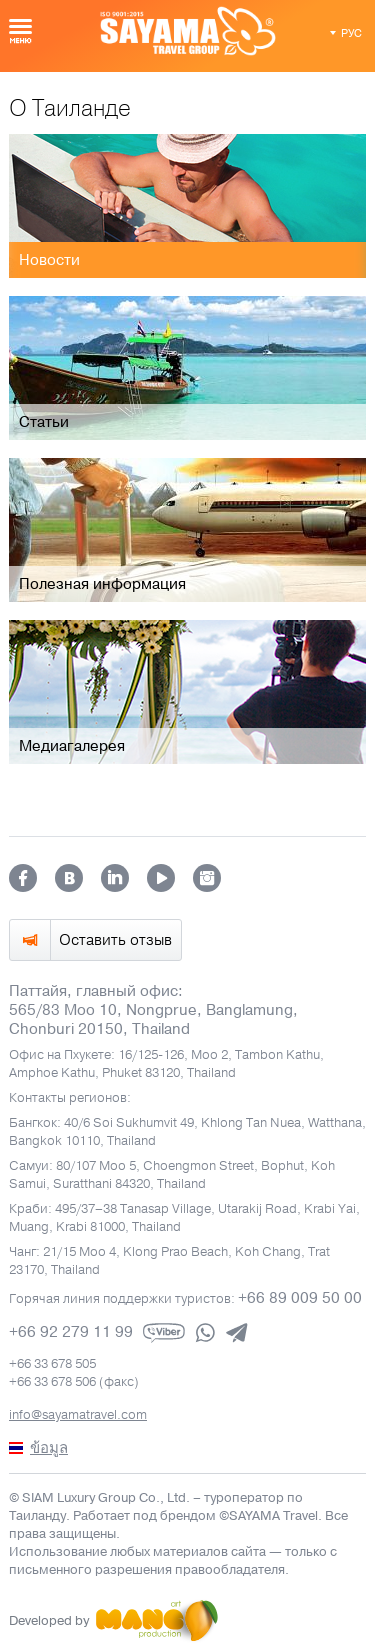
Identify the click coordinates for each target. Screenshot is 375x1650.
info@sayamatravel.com (78, 1415)
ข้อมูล (49, 1448)
